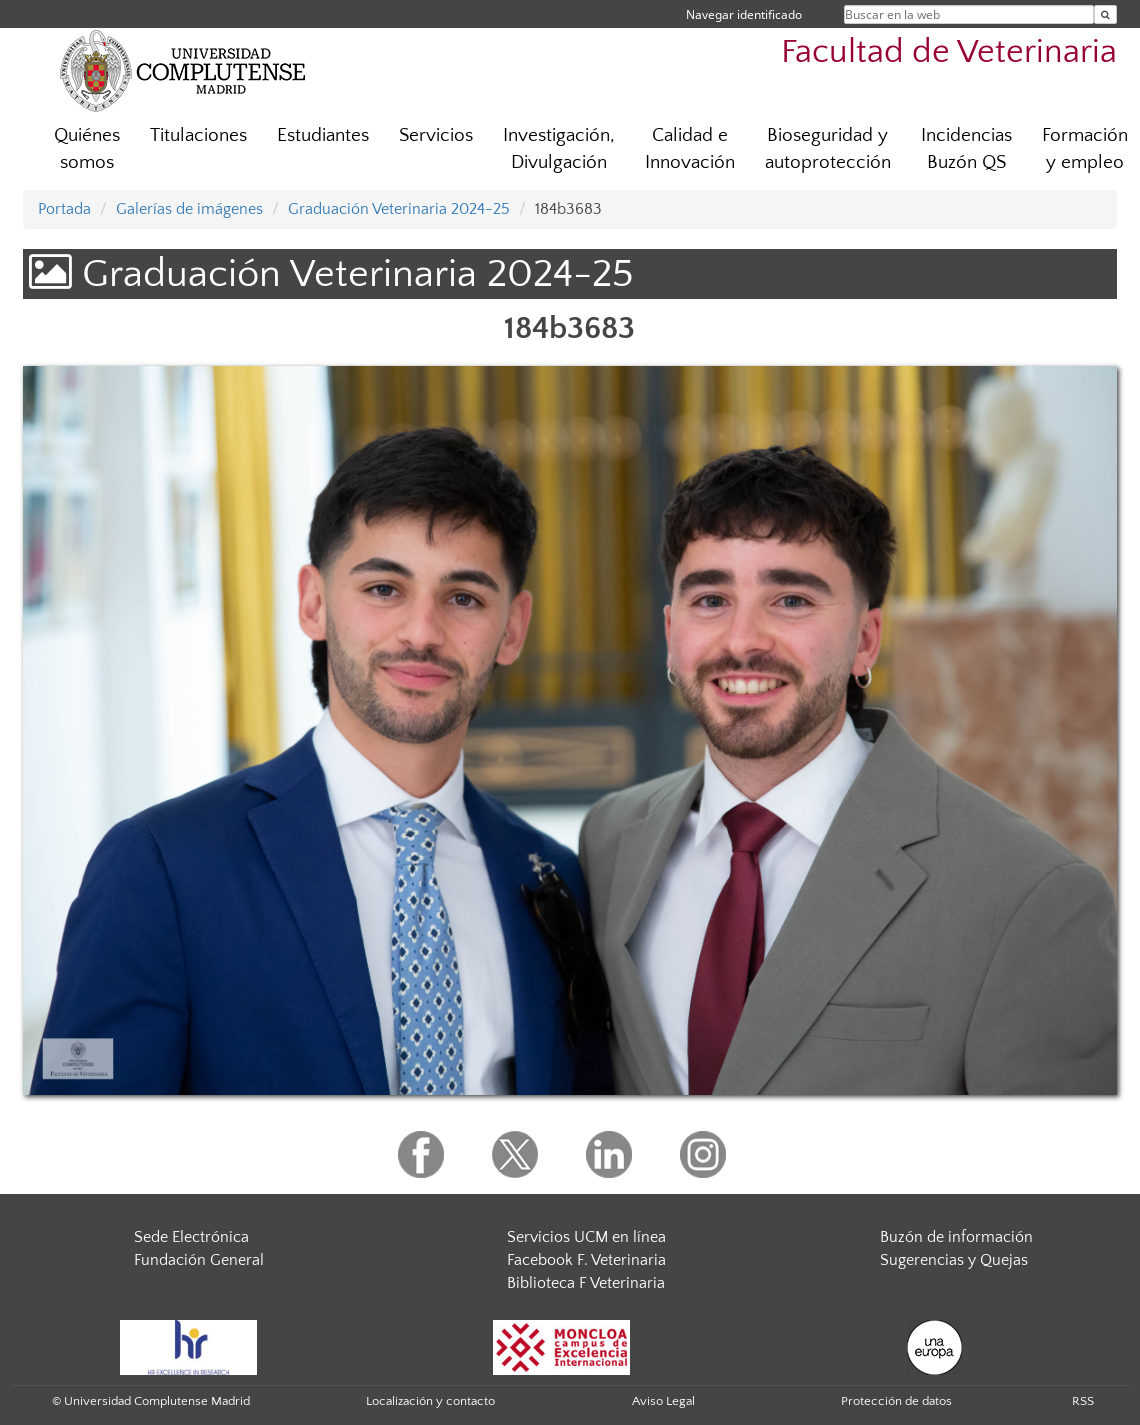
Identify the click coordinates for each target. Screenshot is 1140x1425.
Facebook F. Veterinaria (586, 1260)
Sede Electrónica (191, 1237)
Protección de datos (896, 1401)
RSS (1083, 1401)
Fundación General (199, 1260)
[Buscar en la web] (1105, 14)
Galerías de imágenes (189, 209)
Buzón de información (956, 1237)
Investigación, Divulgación (559, 149)
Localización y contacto (430, 1401)
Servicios (436, 135)
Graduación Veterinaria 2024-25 (399, 209)
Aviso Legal (663, 1401)
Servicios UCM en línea (586, 1237)
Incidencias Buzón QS (966, 149)
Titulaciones (198, 135)
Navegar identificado (744, 14)
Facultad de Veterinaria (949, 52)
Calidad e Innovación (690, 149)
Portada (64, 209)
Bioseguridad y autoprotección (828, 149)
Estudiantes (323, 135)
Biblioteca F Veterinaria (586, 1283)
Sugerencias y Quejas (954, 1260)
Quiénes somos (87, 149)
